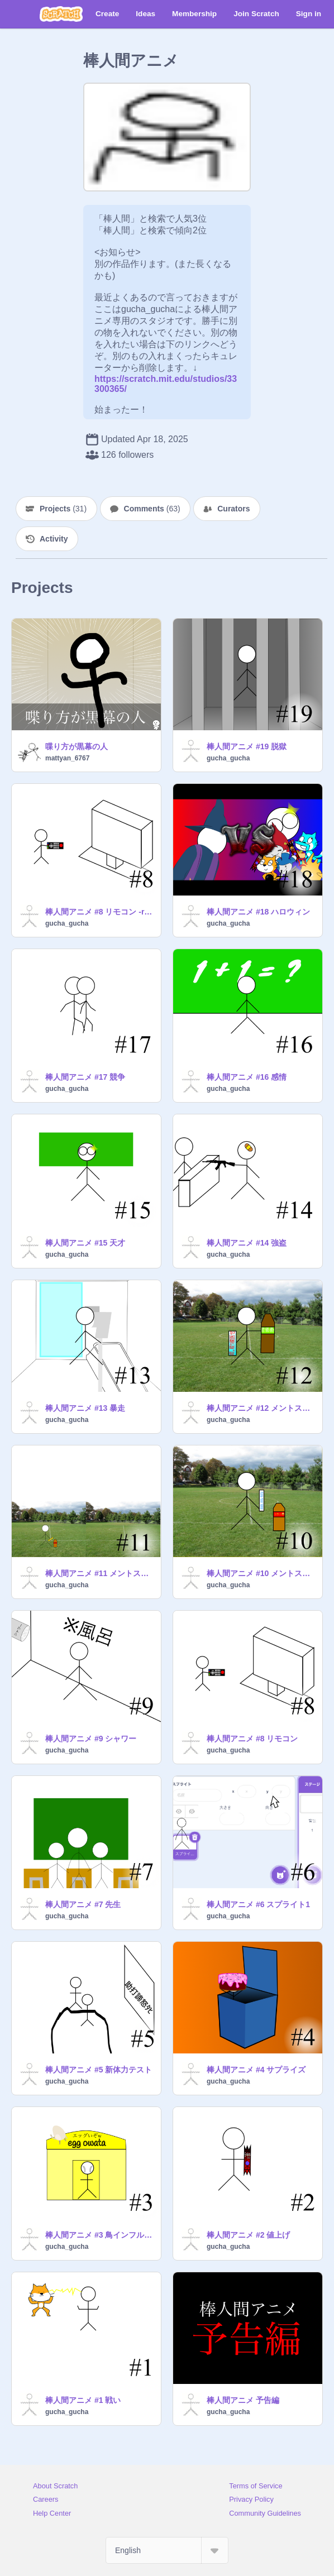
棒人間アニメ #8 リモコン (252, 1738)
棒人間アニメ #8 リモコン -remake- (99, 911)
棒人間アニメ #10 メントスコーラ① (261, 1573)
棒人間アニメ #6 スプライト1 (258, 1904)
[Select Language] (167, 2550)
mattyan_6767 (67, 758)
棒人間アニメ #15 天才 (85, 1242)
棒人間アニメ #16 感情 (247, 1076)
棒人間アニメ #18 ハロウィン (258, 911)
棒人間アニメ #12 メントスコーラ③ (261, 1408)
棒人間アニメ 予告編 (243, 2400)
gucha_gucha (228, 758)
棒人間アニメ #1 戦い (83, 2400)
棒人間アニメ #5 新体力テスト (98, 2069)
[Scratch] (61, 14)
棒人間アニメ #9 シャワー (90, 1738)
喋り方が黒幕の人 (76, 746)
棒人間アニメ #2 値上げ (248, 2234)
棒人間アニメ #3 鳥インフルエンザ (99, 2234)
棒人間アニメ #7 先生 (83, 1904)
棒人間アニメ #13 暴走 (85, 1408)
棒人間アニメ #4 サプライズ (256, 2069)
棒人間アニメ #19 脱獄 (247, 746)
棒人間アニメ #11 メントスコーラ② (99, 1573)
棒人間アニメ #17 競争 (85, 1076)
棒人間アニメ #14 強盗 (247, 1242)
